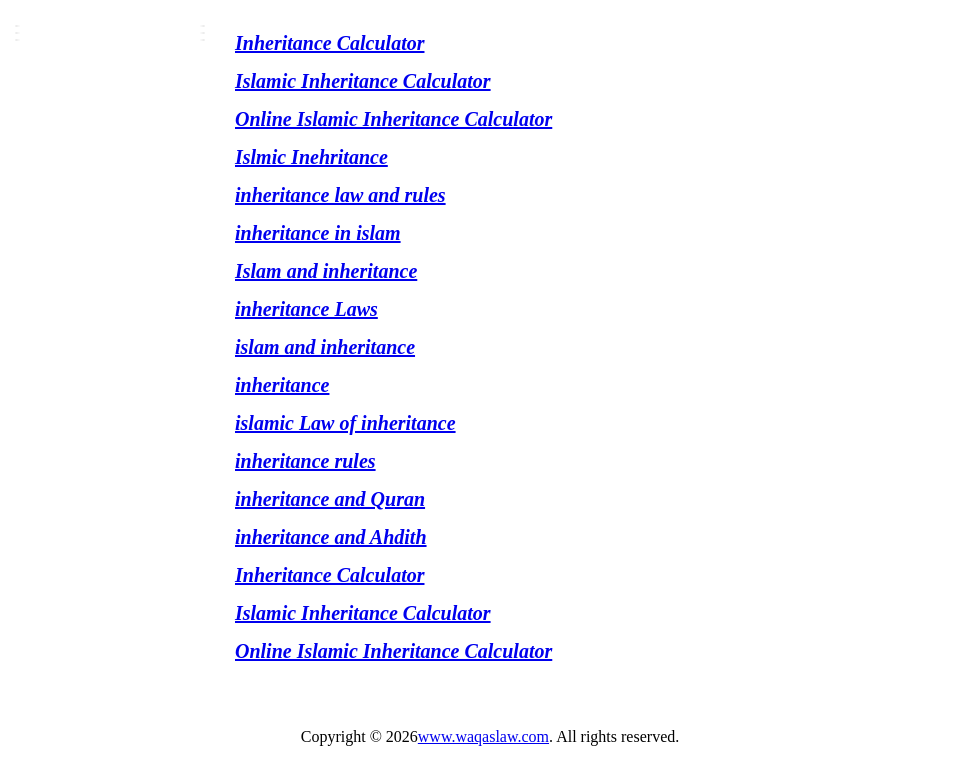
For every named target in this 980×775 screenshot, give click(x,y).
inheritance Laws (306, 309)
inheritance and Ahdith (331, 537)
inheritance (282, 385)
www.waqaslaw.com (483, 736)
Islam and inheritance (326, 271)
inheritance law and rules (340, 195)
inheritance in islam (318, 233)
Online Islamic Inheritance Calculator (393, 119)
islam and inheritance (325, 347)
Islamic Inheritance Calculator (363, 81)
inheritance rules (305, 461)
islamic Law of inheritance (345, 423)
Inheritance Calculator (329, 43)
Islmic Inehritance (311, 157)
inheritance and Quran (330, 499)
